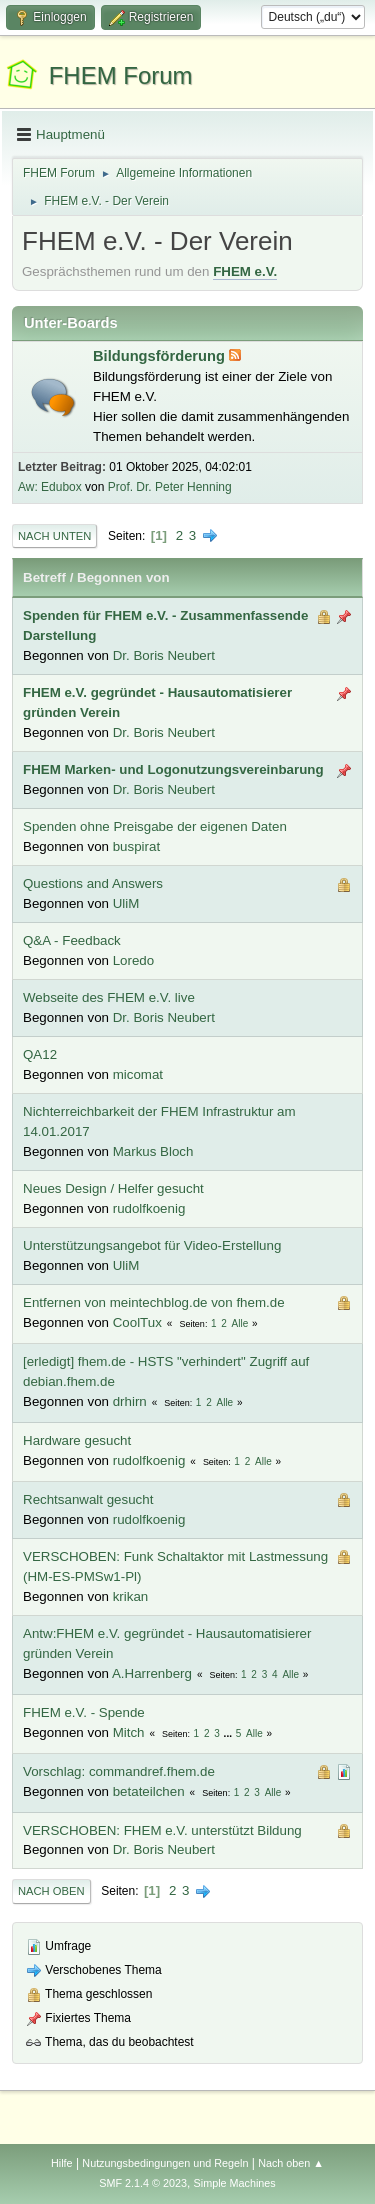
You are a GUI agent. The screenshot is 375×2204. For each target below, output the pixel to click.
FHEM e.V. (245, 271)
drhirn (130, 1401)
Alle (240, 1323)
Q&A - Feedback (72, 940)
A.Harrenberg (152, 1673)
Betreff (44, 577)
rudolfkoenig (149, 1208)
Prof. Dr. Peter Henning (170, 487)
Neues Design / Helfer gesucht (113, 1188)
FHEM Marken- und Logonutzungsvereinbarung (173, 769)
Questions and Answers (93, 883)
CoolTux (137, 1322)
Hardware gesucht (77, 1440)
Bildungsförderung (161, 356)
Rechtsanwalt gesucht (88, 1499)
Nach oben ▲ (291, 2163)
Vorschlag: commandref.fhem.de (119, 1771)
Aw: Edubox (50, 487)
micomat (138, 1074)
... (229, 1733)
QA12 (40, 1054)
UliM (126, 903)
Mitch (129, 1732)
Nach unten (54, 536)
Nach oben (51, 1891)
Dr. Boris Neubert (164, 655)
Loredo (134, 960)
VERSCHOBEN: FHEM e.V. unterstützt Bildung (162, 1830)
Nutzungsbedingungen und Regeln (165, 2163)
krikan (131, 1596)
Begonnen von (123, 577)
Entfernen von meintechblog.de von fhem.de (154, 1302)
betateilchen (149, 1791)
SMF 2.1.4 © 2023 (143, 2183)
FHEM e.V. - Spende (84, 1712)
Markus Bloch (153, 1151)
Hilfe (62, 2163)
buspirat (136, 846)
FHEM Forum (121, 75)
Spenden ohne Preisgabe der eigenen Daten (155, 826)
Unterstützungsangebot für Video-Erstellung (152, 1245)
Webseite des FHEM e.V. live (109, 997)
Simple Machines (235, 2183)
